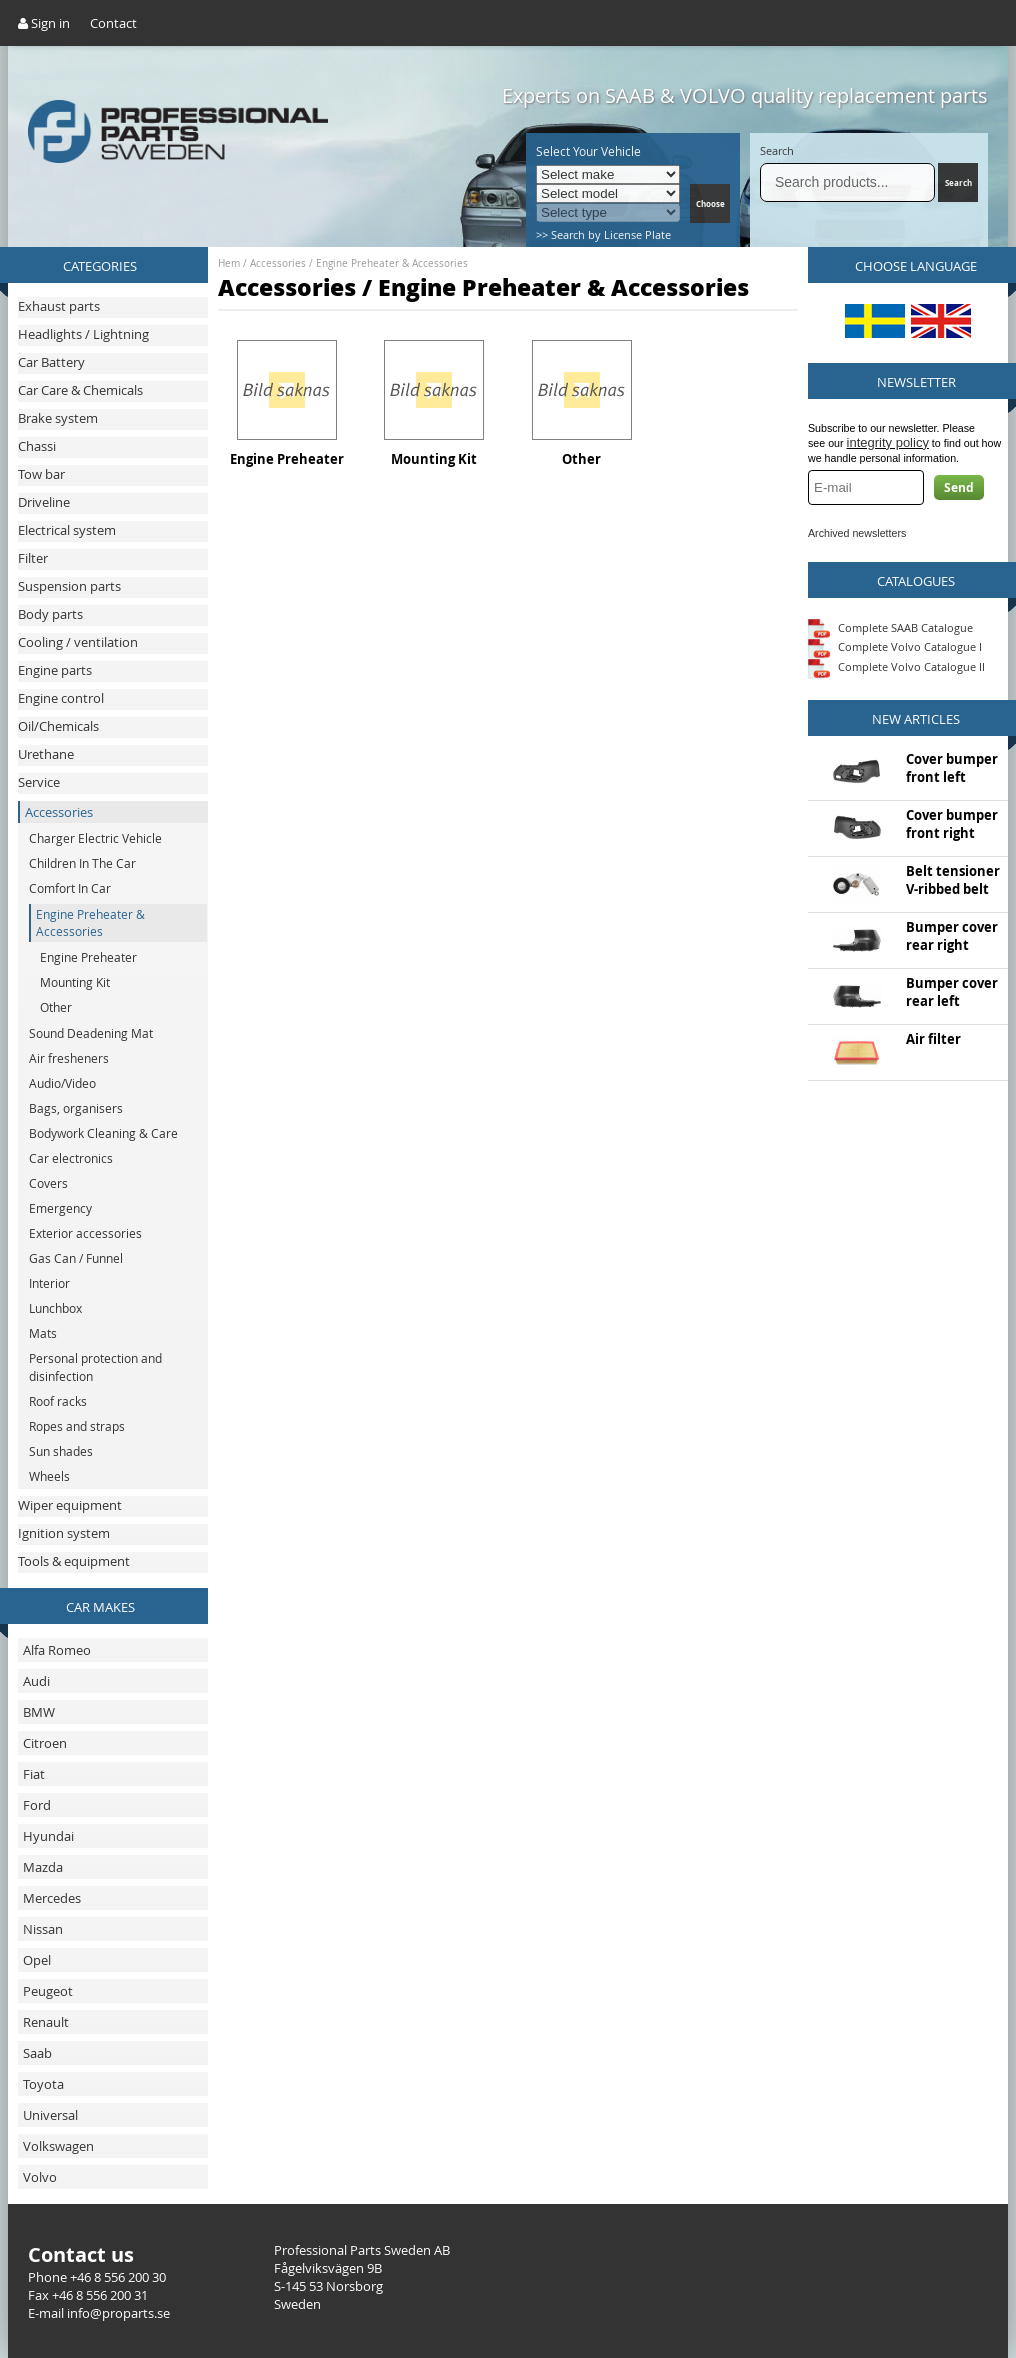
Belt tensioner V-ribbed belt (953, 880)
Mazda (43, 1867)
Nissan (43, 1929)
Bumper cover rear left (952, 992)
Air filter (933, 1039)
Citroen (45, 1743)
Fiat (34, 1774)
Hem (229, 263)
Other (581, 459)
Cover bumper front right (952, 824)
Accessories (278, 263)
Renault (46, 2022)
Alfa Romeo (57, 1650)
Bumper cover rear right (952, 936)
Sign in (44, 23)
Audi (36, 1681)
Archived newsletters (857, 533)
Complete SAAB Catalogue (905, 626)
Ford (37, 1805)
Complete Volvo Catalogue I (895, 646)
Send (959, 487)
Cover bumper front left (952, 768)
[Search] (847, 182)
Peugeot (48, 1991)
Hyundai (48, 1836)
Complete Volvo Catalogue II (896, 666)
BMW (39, 1712)
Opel (37, 1960)
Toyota (43, 2084)
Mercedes (52, 1898)
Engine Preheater (287, 459)
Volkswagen (58, 2146)
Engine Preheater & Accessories (392, 263)
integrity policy (888, 442)
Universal (50, 2115)
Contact (113, 23)
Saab (37, 2053)
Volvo (40, 2177)
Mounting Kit (434, 459)
